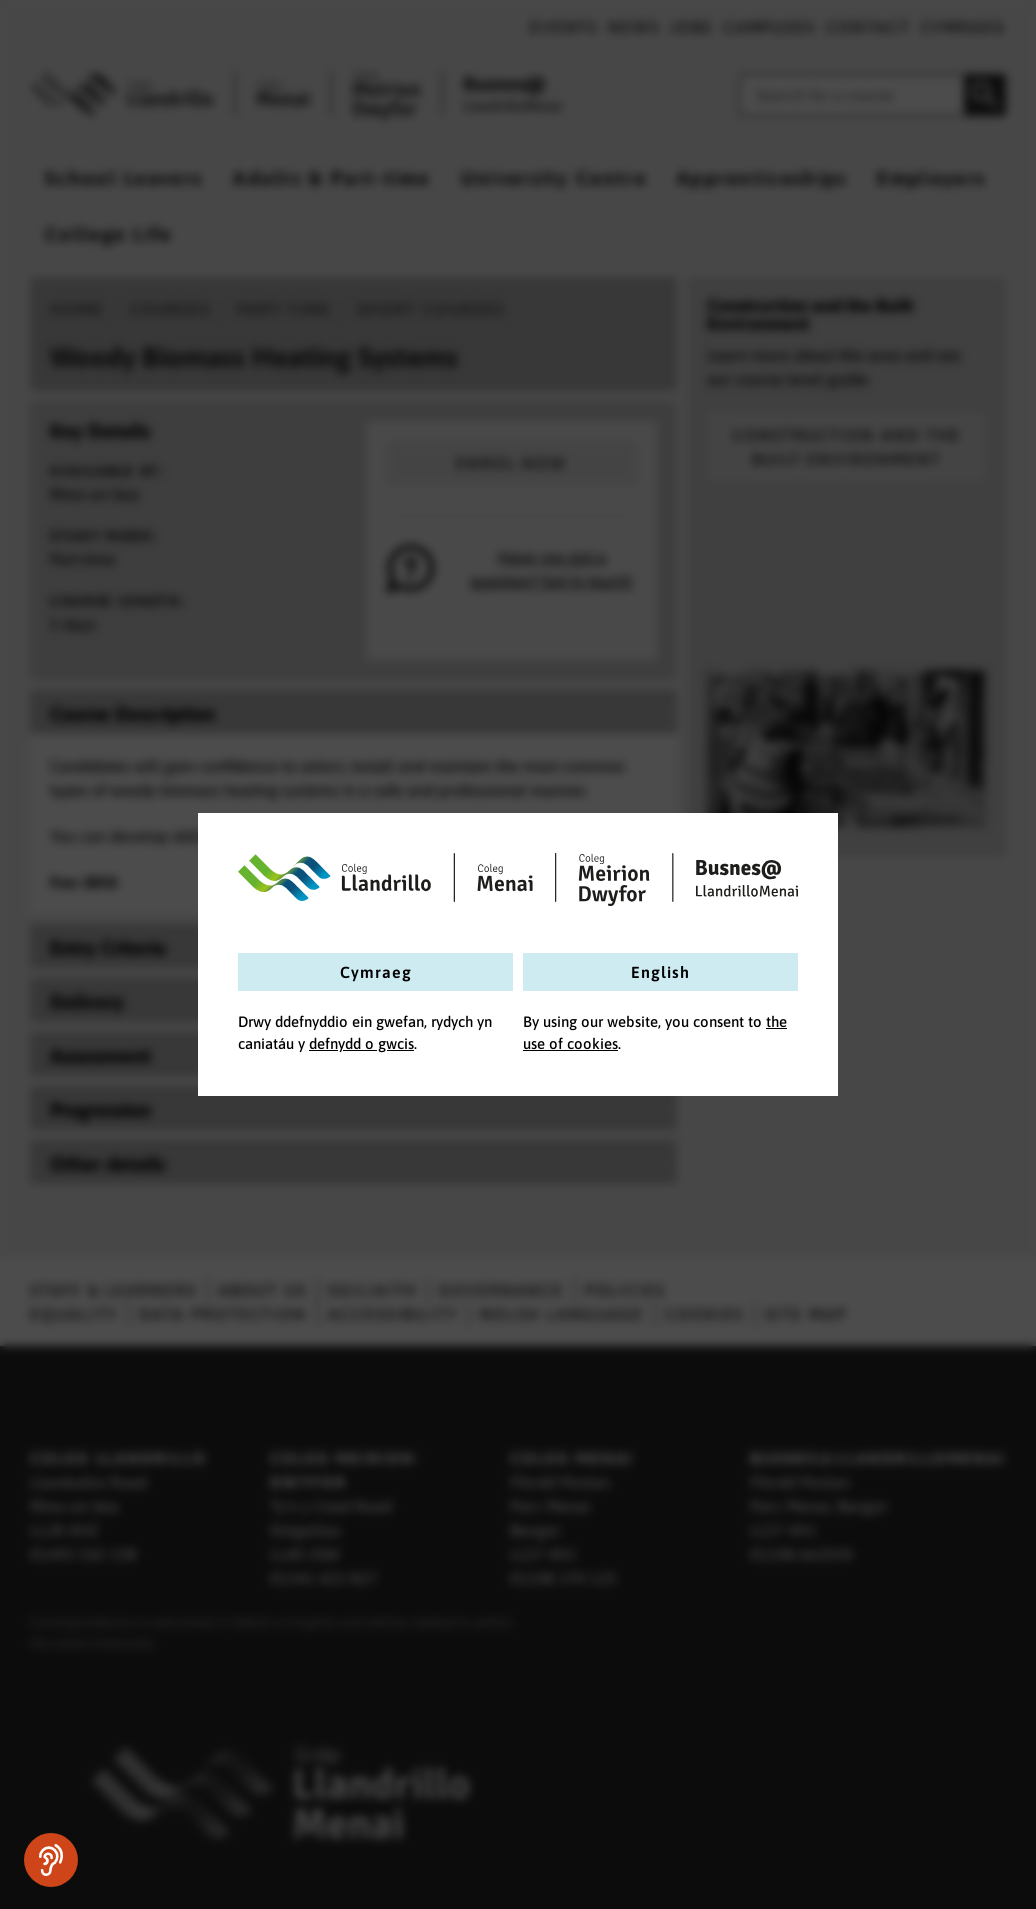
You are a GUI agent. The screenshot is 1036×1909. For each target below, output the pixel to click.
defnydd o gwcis (361, 1043)
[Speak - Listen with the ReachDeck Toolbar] (51, 1860)
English (660, 972)
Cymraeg (376, 972)
